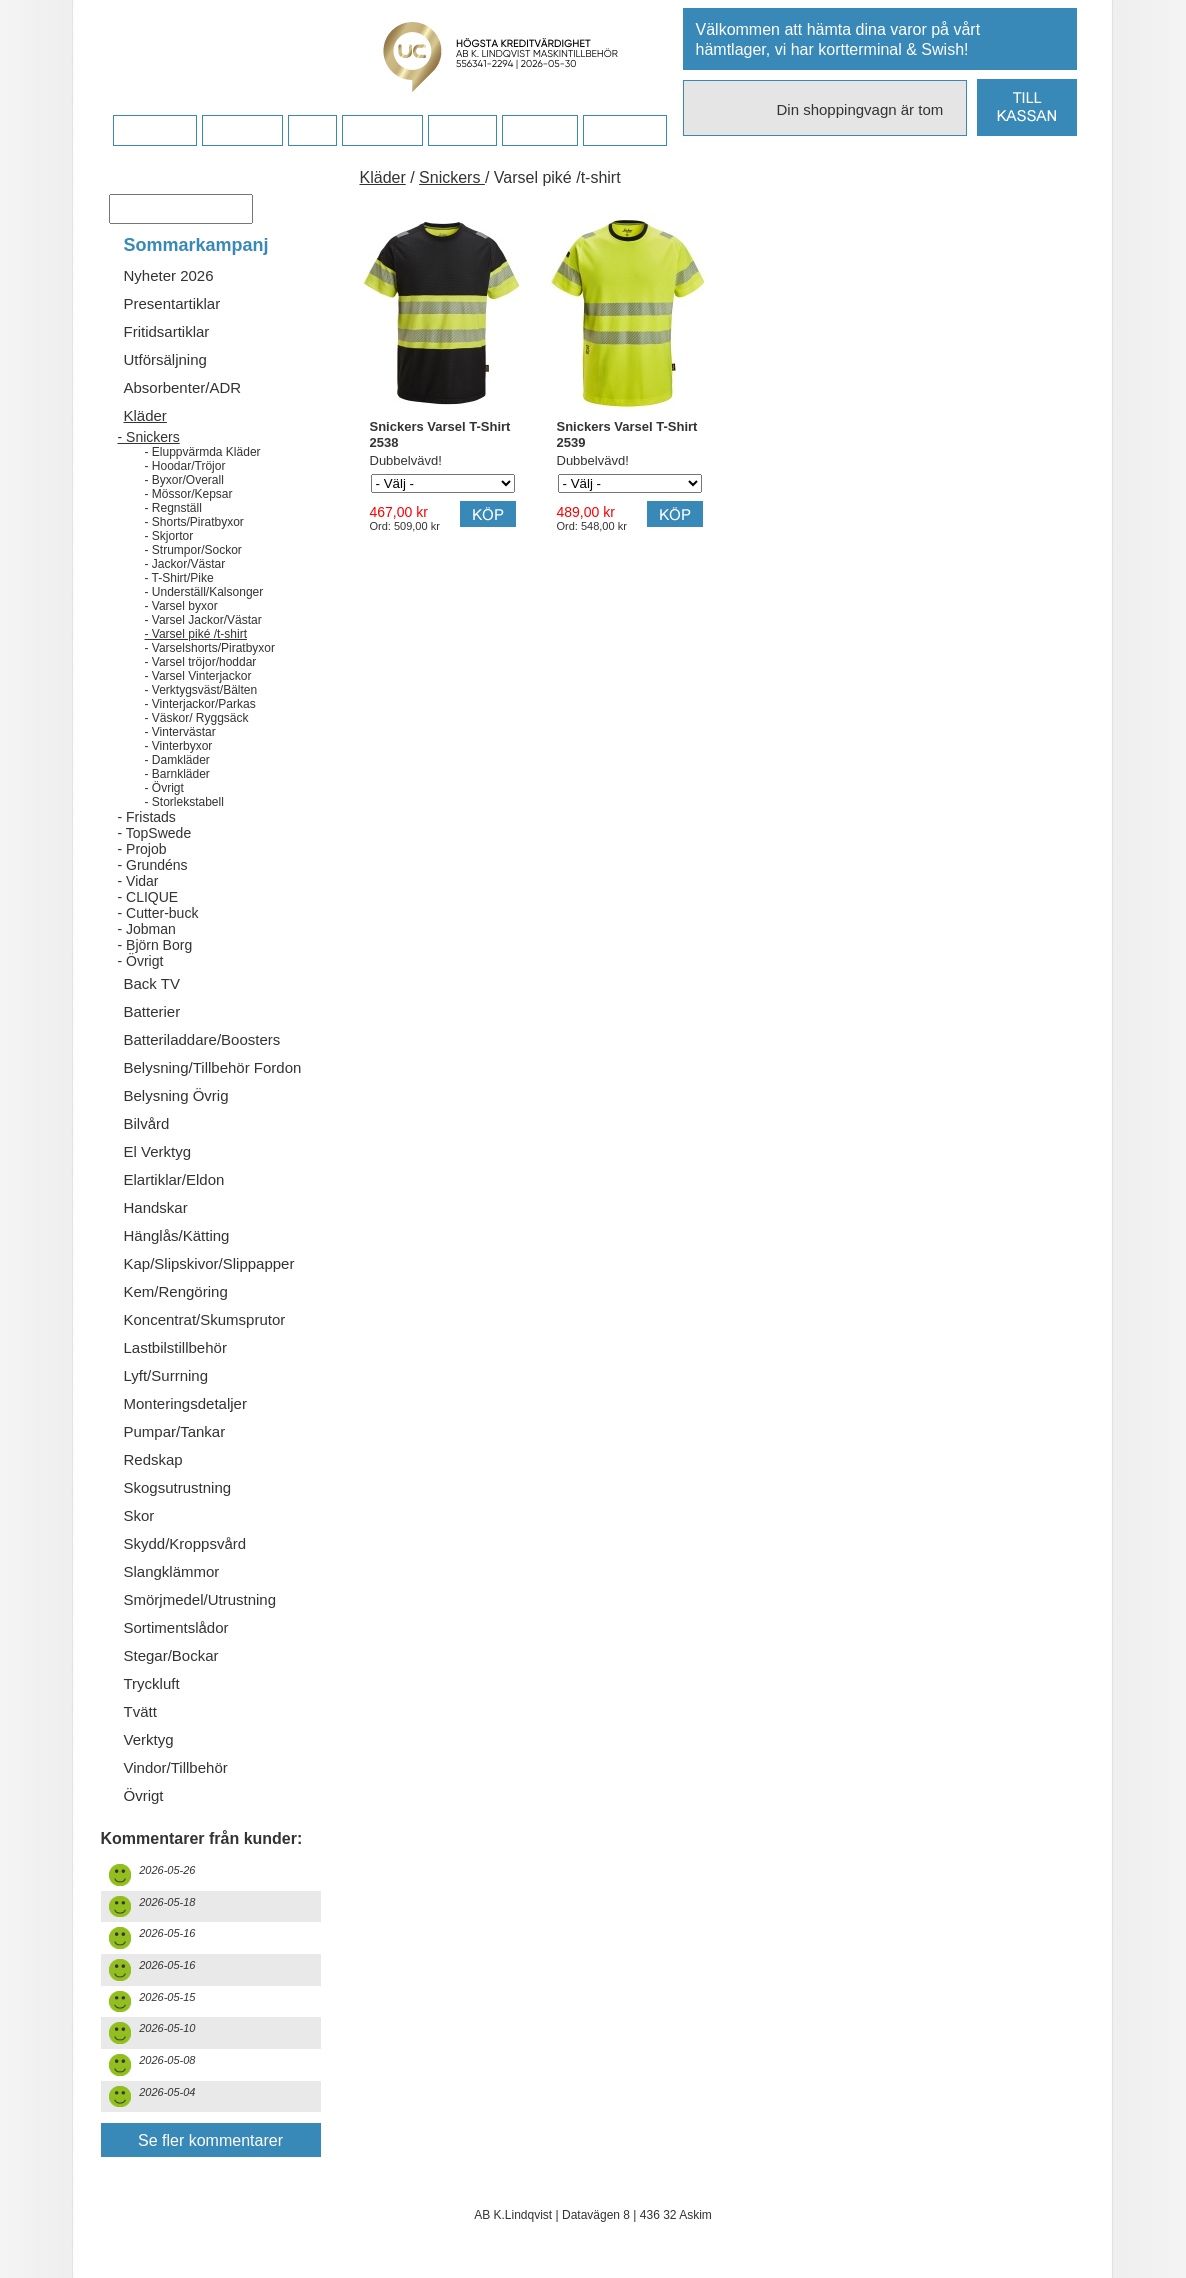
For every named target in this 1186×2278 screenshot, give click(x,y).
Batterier (152, 1011)
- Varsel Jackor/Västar (203, 620)
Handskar (156, 1207)
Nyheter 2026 (169, 275)
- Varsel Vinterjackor (198, 676)
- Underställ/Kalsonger (204, 592)
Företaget (382, 131)
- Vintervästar (180, 732)
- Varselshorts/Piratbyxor (210, 648)
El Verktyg (158, 1151)
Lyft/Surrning (166, 1375)
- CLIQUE (148, 897)
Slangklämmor (172, 1571)
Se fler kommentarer (210, 2140)
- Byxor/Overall (184, 480)
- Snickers (149, 437)
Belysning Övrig (176, 1095)
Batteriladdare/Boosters (202, 1039)
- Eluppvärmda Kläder (203, 452)
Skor (139, 1515)
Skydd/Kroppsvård (185, 1543)
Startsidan (154, 131)
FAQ (312, 131)
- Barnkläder (177, 774)
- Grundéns (153, 865)
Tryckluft (152, 1683)
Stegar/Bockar (171, 1655)
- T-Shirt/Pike (179, 578)
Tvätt (140, 1711)
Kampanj (539, 131)
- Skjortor (169, 536)
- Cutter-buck (158, 913)
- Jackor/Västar (185, 564)
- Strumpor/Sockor (193, 550)
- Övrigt (164, 788)
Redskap (153, 1459)
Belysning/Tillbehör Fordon (213, 1067)
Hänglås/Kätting (177, 1235)
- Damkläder (177, 760)
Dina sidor (624, 131)
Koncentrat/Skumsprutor (205, 1319)
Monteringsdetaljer (185, 1403)
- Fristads (147, 817)
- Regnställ (173, 508)
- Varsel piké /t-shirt (196, 634)
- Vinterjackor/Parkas (200, 704)
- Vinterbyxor (179, 746)
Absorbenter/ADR (183, 387)
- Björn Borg (155, 945)
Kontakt (461, 131)
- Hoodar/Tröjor (185, 466)
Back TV (152, 983)
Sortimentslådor (176, 1627)
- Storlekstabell (184, 802)
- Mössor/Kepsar (189, 494)
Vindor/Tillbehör (176, 1767)
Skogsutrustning (178, 1487)
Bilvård (147, 1123)
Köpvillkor (242, 131)
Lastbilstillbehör (175, 1347)
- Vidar (138, 881)
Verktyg (149, 1739)
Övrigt (144, 1795)
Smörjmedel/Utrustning (200, 1599)
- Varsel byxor (181, 606)
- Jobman (147, 929)
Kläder (145, 415)
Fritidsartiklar (167, 331)
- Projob (142, 849)
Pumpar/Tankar (175, 1431)
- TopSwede (155, 833)
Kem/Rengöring (176, 1291)
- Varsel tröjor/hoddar (201, 662)
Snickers (452, 177)
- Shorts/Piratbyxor (194, 522)
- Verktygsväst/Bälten (201, 690)
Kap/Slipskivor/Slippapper (209, 1263)
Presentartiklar (172, 303)
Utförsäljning (165, 359)
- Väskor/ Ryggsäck (197, 718)
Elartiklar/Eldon (174, 1179)
